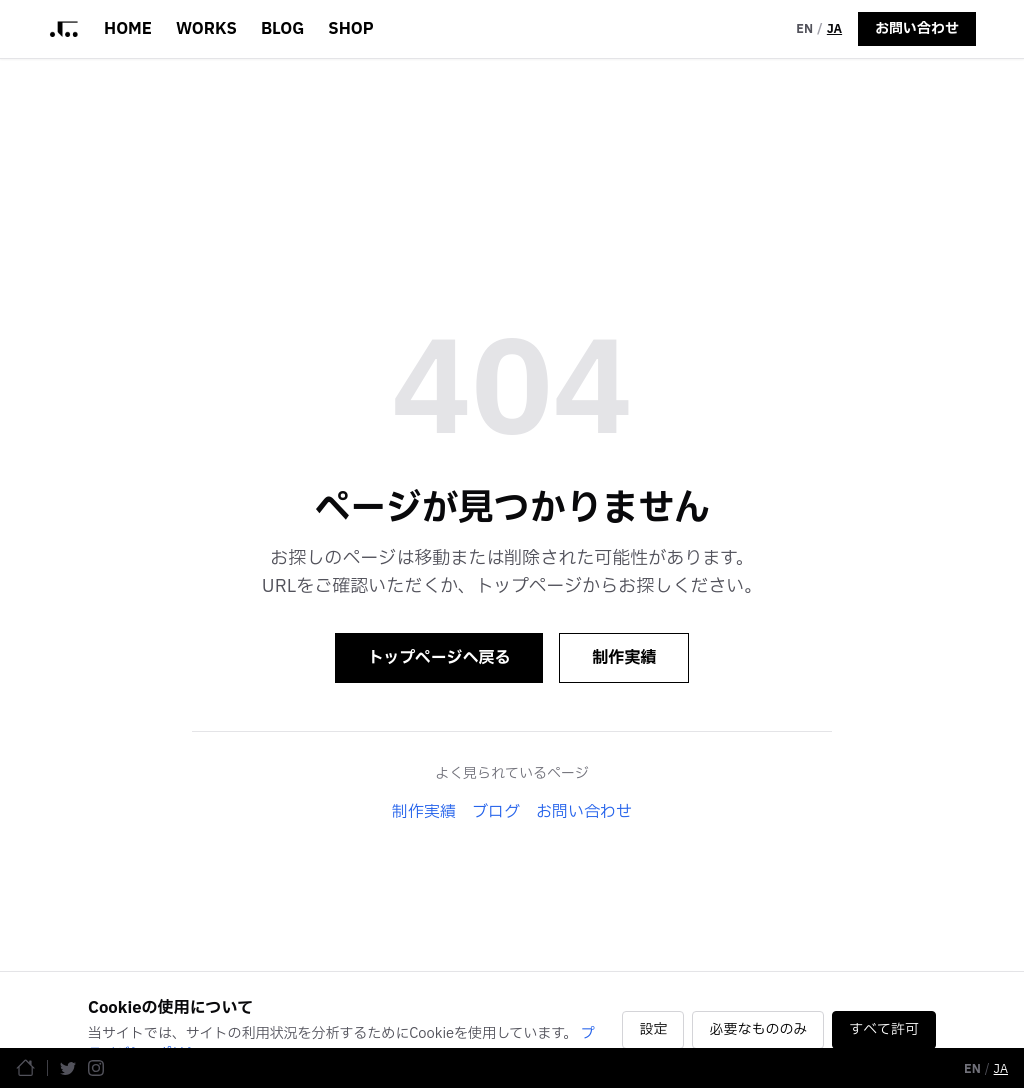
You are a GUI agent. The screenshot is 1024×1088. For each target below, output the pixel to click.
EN (804, 29)
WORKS (206, 29)
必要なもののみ (758, 1029)
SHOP (350, 29)
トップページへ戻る (439, 658)
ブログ (496, 812)
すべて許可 (884, 1029)
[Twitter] (68, 1068)
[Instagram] (96, 1068)
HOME (128, 29)
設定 (653, 1029)
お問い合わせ (917, 28)
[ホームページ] (25, 1067)
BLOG (282, 29)
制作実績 (624, 658)
